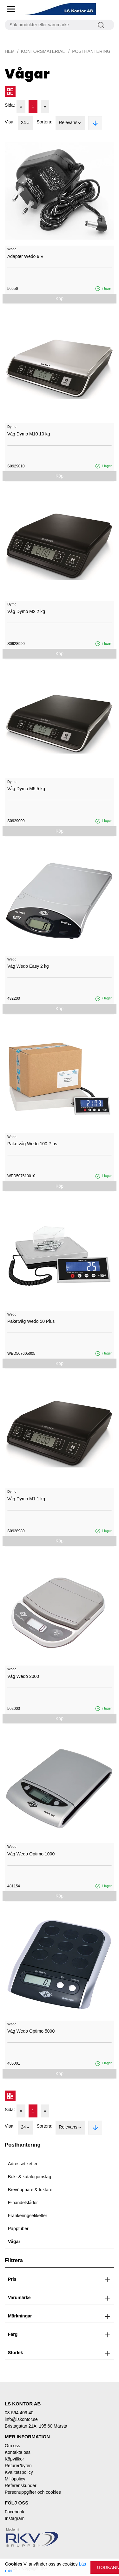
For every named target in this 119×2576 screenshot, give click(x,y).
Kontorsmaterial (43, 51)
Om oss (12, 2445)
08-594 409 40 (19, 2412)
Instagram (14, 2518)
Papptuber (18, 2228)
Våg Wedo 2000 (23, 1676)
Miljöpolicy (15, 2478)
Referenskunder (20, 2485)
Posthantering (91, 51)
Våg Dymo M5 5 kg (26, 788)
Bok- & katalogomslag (29, 2176)
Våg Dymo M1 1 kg (26, 1498)
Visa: (10, 121)
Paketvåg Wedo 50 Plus (31, 1321)
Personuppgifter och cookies (33, 2492)
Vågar (14, 2241)
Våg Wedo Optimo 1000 (31, 1853)
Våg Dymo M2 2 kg (26, 611)
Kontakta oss (17, 2452)
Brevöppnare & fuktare (30, 2189)
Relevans (70, 123)
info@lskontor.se (21, 2419)
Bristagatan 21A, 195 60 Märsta (36, 2426)
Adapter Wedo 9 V (25, 256)
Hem (10, 51)
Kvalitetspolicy (19, 2472)
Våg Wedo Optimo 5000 (31, 2031)
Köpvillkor (14, 2458)
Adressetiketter (22, 2163)
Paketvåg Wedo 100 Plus (32, 1143)
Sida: (10, 105)
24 (25, 123)
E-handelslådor (23, 2202)
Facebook (14, 2511)
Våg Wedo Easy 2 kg (28, 966)
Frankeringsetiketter (27, 2215)
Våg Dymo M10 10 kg (28, 433)
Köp (59, 298)
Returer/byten (18, 2465)
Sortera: (44, 121)
